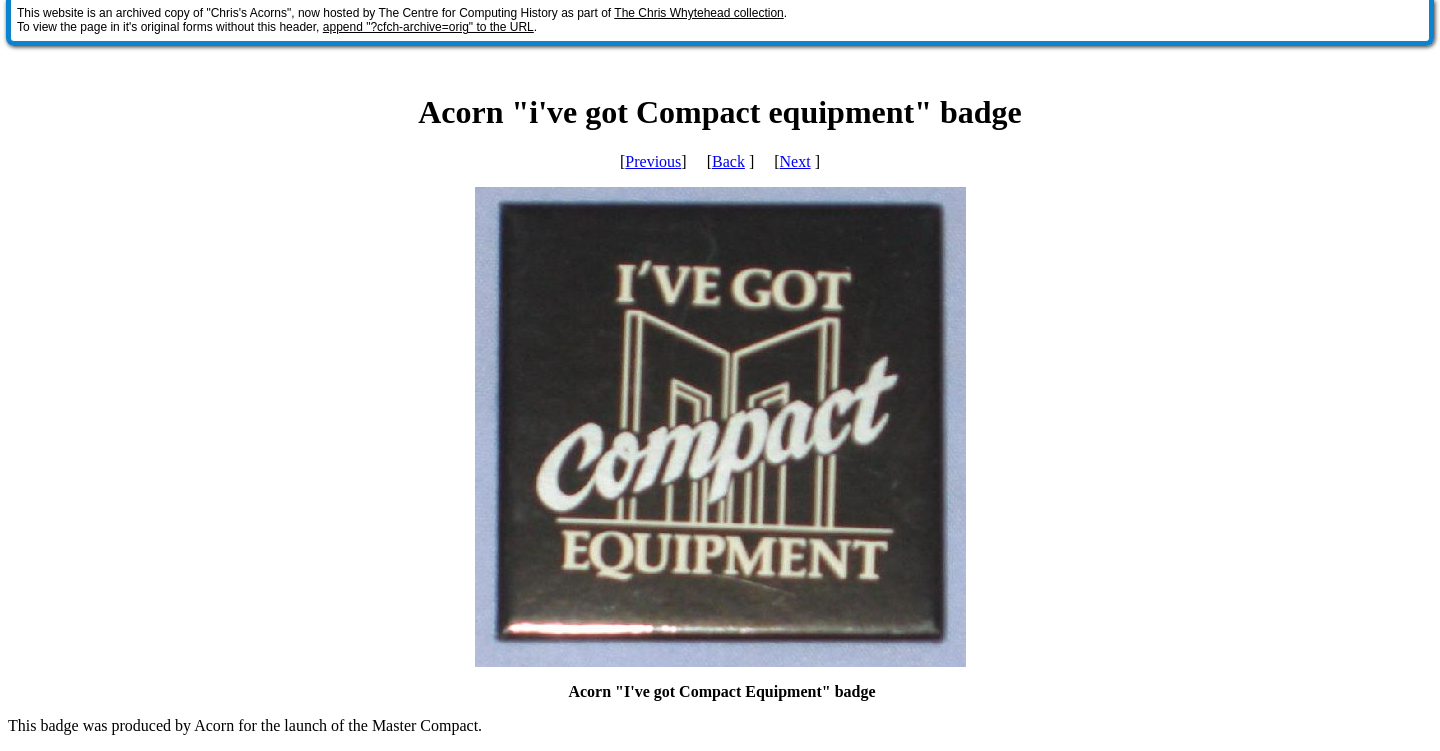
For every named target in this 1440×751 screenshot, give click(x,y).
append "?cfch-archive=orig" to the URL (428, 27)
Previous (653, 161)
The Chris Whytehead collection (698, 13)
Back (728, 161)
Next (795, 161)
